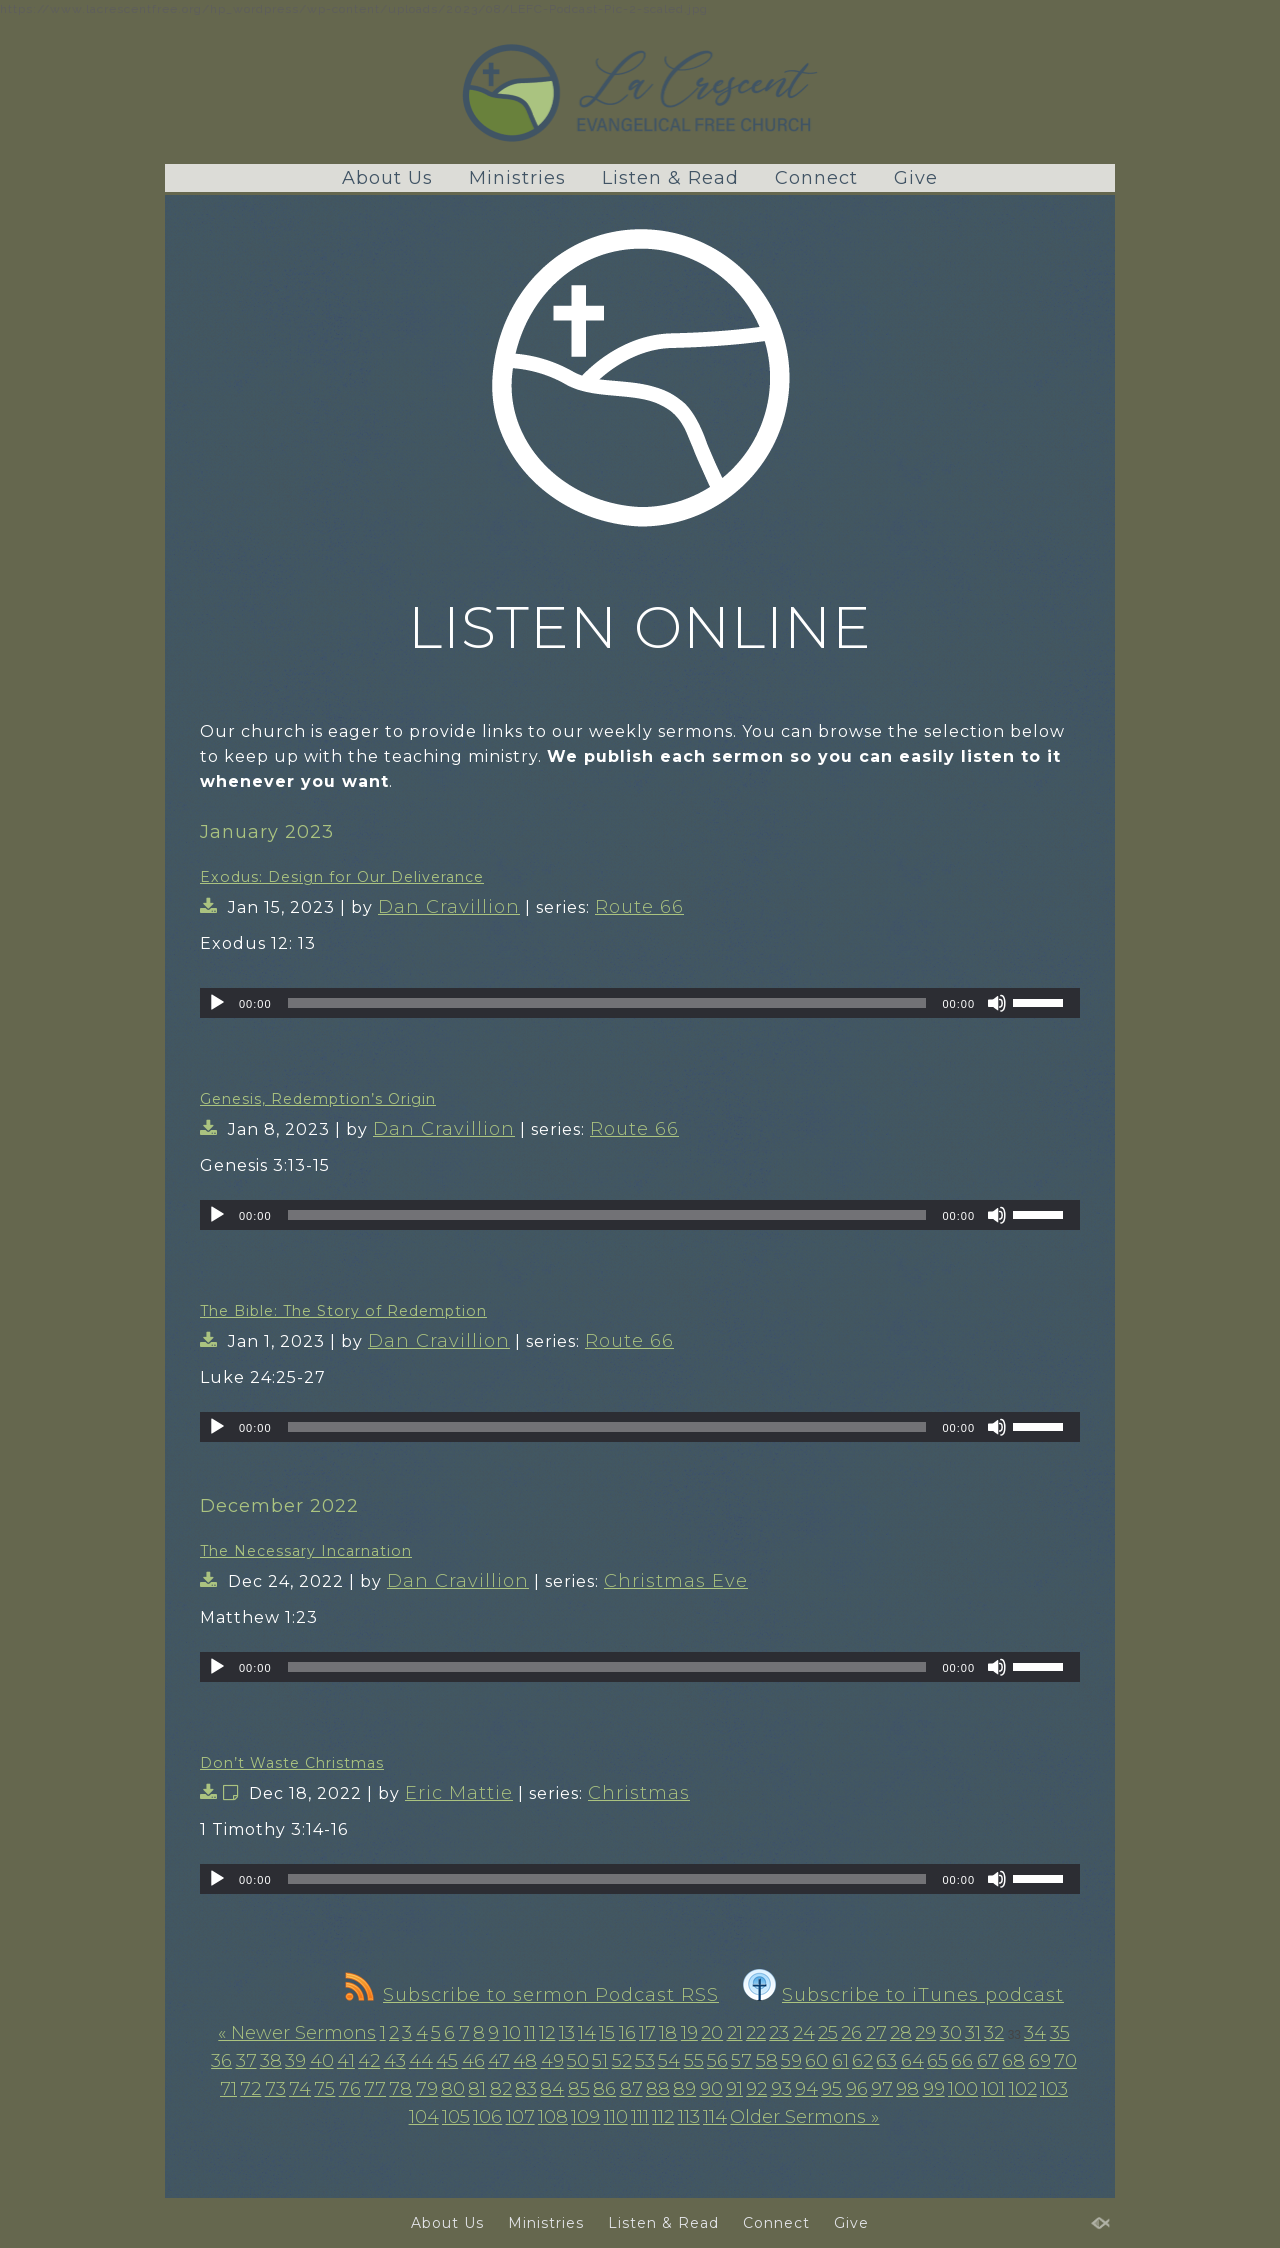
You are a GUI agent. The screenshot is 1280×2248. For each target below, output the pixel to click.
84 (552, 2089)
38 (271, 2061)
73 (275, 2089)
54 (669, 2061)
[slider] (607, 1003)
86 (604, 2089)
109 (585, 2117)
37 (246, 2061)
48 (525, 2061)
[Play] (217, 1003)
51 (600, 2061)
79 (427, 2089)
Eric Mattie (459, 1793)
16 (627, 2033)
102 (1023, 2089)
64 (912, 2061)
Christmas (639, 1793)
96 (857, 2089)
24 (804, 2033)
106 (487, 2117)
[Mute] (997, 1003)
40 (322, 2061)
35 (1060, 2033)
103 (1054, 2089)
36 (221, 2061)
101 (993, 2089)
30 (951, 2033)
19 (689, 2033)
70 (1065, 2061)
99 (934, 2089)
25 (828, 2033)
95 (831, 2089)
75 (324, 2089)
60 (816, 2061)
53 (645, 2061)
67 (988, 2061)
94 (806, 2089)
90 (711, 2089)
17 (647, 2033)
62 (862, 2061)
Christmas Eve (676, 1581)
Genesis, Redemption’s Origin (318, 1099)
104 (424, 2117)
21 (735, 2033)
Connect (816, 178)
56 (717, 2061)
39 (295, 2061)
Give (916, 178)
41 (346, 2061)
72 (250, 2089)
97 (882, 2089)
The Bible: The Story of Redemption (343, 1311)
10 (512, 2033)
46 (473, 2061)
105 (456, 2117)
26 (851, 2033)
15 (607, 2033)
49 (552, 2061)
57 (741, 2061)
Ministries (517, 178)
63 (886, 2061)
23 (779, 2033)
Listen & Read (670, 178)
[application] (640, 1003)
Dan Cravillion (449, 907)
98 (907, 2089)
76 (350, 2089)
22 (756, 2033)
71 (228, 2089)
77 (375, 2089)
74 (300, 2089)
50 (578, 2061)
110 (616, 2117)
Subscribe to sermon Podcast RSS (532, 1995)
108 (553, 2117)
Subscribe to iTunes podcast (903, 1995)
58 (767, 2061)
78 (400, 2089)
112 (663, 2117)
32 (994, 2033)
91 (734, 2089)
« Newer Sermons (297, 2033)
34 (1035, 2033)
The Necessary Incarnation (306, 1551)
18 (668, 2033)
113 (689, 2117)
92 (756, 2089)
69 (1040, 2061)
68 (1013, 2061)
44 (421, 2061)
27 (876, 2033)
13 (567, 2033)
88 (658, 2089)
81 (477, 2089)
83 (526, 2089)
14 (587, 2033)
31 (973, 2033)
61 (840, 2061)
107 (520, 2117)
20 (712, 2033)
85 (579, 2089)
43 (395, 2061)
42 (369, 2061)
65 (937, 2061)
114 (715, 2117)
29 (925, 2033)
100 (963, 2089)
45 (447, 2061)
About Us (387, 178)
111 (640, 2117)
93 (781, 2089)
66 (962, 2061)
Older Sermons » (804, 2117)
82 (501, 2089)
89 (684, 2089)
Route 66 (639, 907)
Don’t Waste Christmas (292, 1763)
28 (901, 2033)
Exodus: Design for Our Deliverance (342, 877)
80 (453, 2089)
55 (694, 2061)
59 (791, 2061)
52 (622, 2061)
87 (631, 2089)
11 (530, 2033)
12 (547, 2033)
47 (499, 2061)
